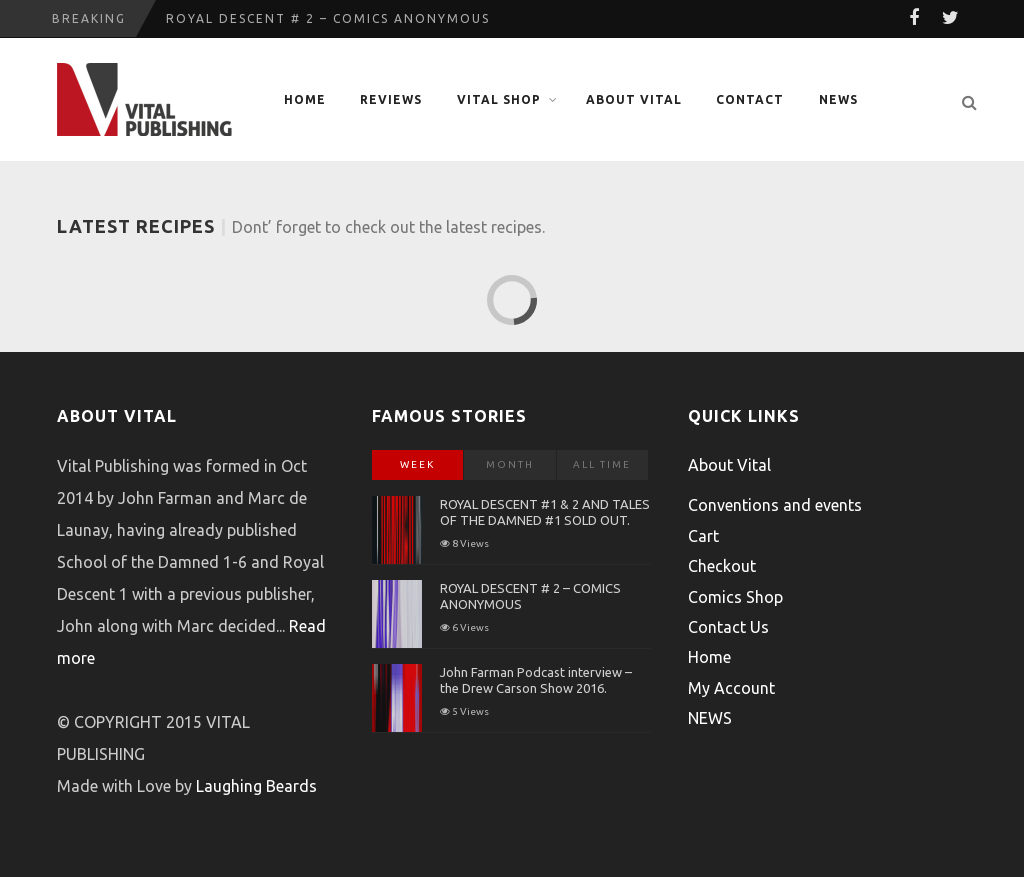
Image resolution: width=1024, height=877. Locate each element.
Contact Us (728, 627)
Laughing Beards (256, 786)
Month (510, 464)
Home (305, 99)
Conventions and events (775, 505)
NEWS (838, 99)
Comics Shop (735, 597)
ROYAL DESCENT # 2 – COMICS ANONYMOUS (328, 18)
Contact (750, 99)
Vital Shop (499, 99)
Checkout (722, 566)
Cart (703, 536)
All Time (602, 464)
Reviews (391, 99)
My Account (731, 688)
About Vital (634, 99)
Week (417, 464)
